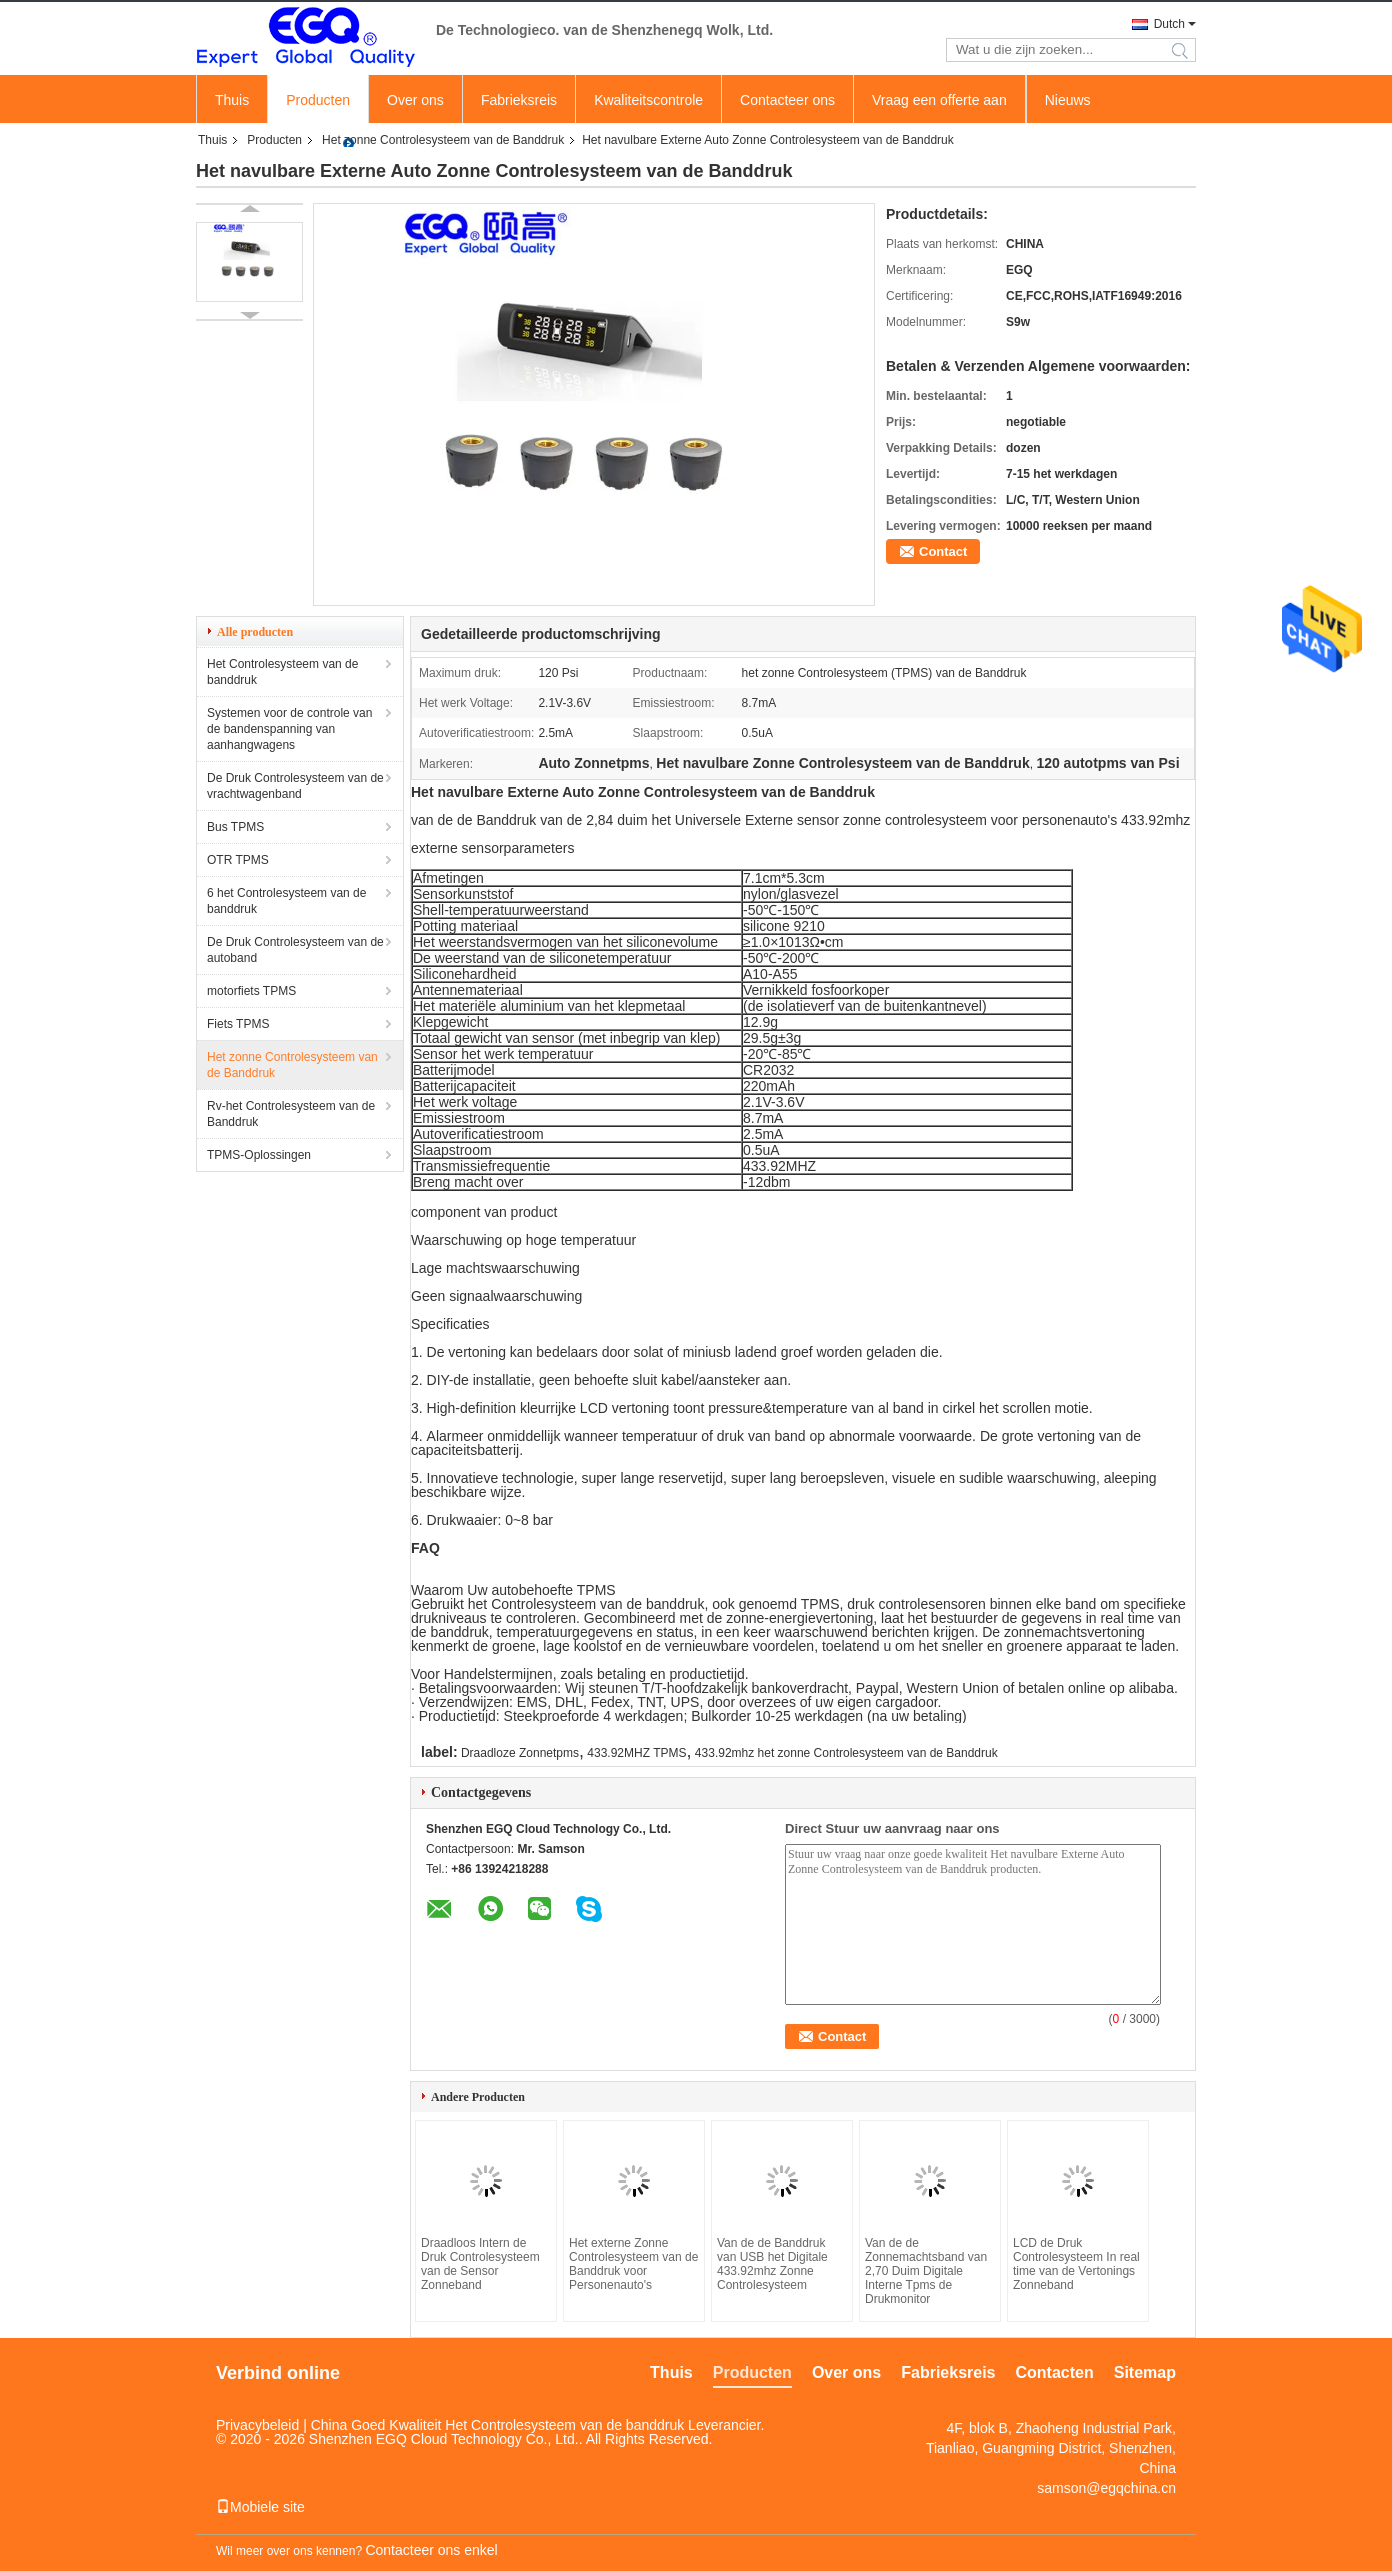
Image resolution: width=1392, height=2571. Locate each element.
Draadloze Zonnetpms (520, 1753)
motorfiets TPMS (251, 991)
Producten (318, 100)
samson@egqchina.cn (1106, 2488)
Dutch (1169, 24)
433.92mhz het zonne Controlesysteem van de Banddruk (846, 1753)
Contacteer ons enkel (431, 2550)
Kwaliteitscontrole (648, 100)
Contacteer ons (787, 100)
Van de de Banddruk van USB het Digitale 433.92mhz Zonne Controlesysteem (772, 2264)
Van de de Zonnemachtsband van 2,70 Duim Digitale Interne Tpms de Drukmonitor (926, 2271)
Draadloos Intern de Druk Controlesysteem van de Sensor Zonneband (480, 2264)
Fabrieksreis (519, 100)
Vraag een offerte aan (939, 100)
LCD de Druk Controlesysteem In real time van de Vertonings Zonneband (1076, 2264)
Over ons (415, 100)
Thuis (232, 100)
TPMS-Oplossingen (259, 1155)
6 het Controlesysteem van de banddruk (286, 901)
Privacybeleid (257, 2425)
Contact (943, 551)
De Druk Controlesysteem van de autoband (295, 950)
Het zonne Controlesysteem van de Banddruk (443, 140)
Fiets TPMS (238, 1024)
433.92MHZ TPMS (636, 1753)
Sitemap (1145, 2372)
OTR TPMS (238, 860)
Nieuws (1068, 100)
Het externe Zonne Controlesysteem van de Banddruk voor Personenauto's (633, 2264)
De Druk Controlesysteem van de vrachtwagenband (295, 786)
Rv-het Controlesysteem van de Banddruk (291, 1114)
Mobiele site (260, 2507)
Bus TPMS (235, 827)
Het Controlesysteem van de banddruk (282, 672)
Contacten (1055, 2372)
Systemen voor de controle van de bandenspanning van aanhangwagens (289, 729)
